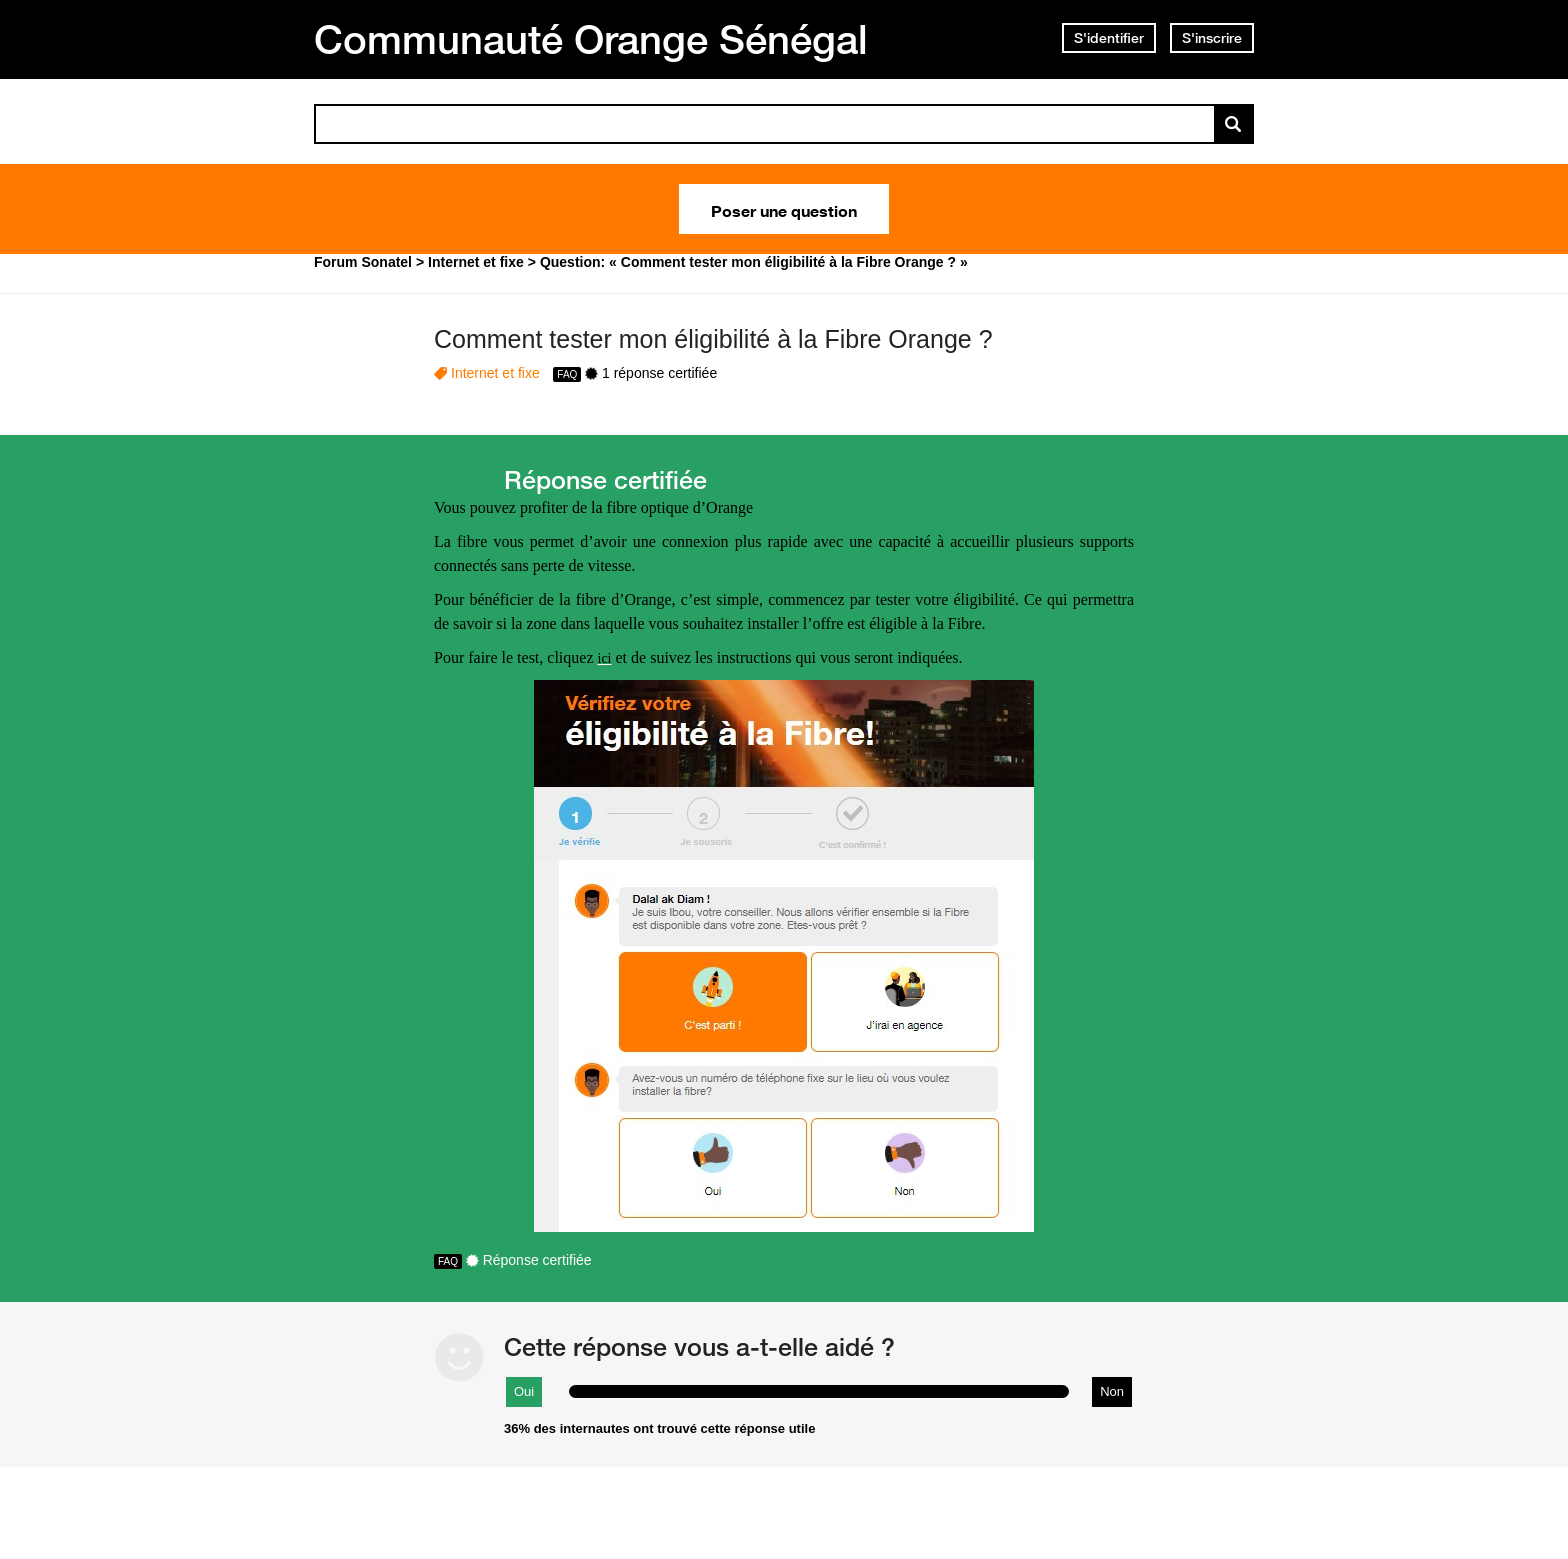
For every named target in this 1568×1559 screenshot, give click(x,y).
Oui (524, 1391)
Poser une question (784, 209)
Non (1112, 1391)
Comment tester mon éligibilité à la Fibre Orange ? (713, 339)
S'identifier (1109, 38)
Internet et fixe (495, 373)
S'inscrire (1212, 38)
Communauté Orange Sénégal (591, 39)
